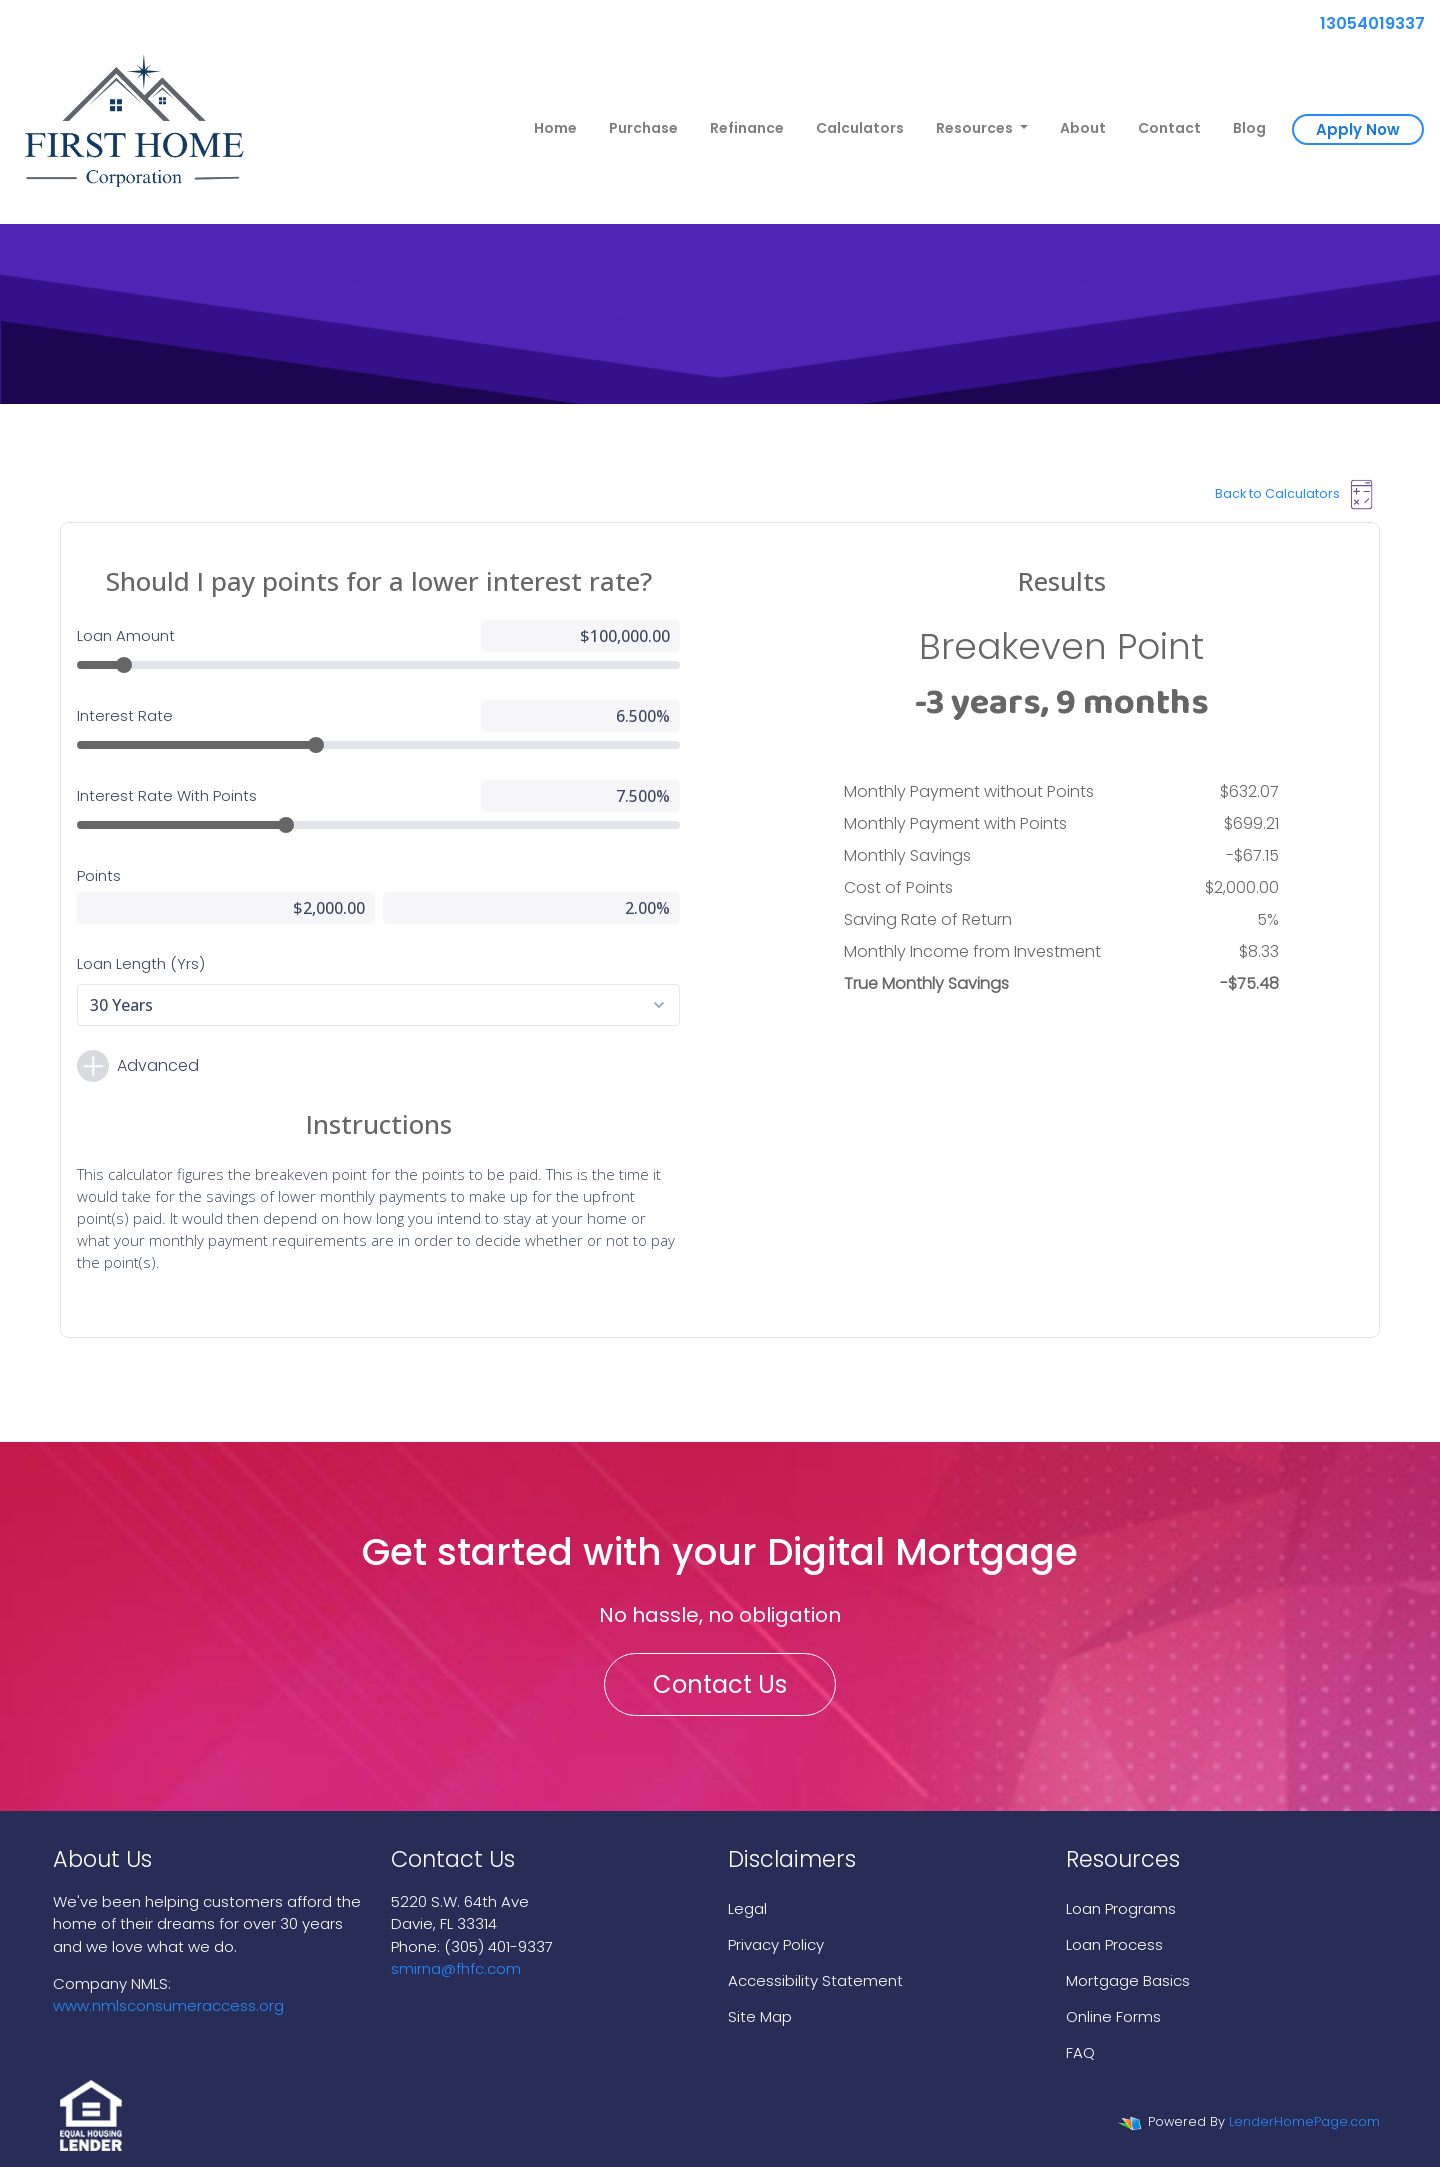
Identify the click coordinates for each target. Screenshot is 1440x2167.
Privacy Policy (776, 1944)
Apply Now (1358, 129)
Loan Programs (1121, 1908)
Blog (1249, 128)
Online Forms (1113, 2016)
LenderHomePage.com (1304, 2121)
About (1083, 128)
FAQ (1080, 2052)
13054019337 (1364, 23)
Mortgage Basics (1128, 1980)
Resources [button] (976, 128)
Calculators (860, 128)
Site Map (760, 2016)
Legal (747, 1908)
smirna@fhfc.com (456, 1968)
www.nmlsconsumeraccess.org (168, 2005)
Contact (1169, 128)
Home (555, 128)
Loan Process (1114, 1944)
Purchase (643, 128)
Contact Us (720, 1684)
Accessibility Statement (815, 1980)
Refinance (747, 128)
